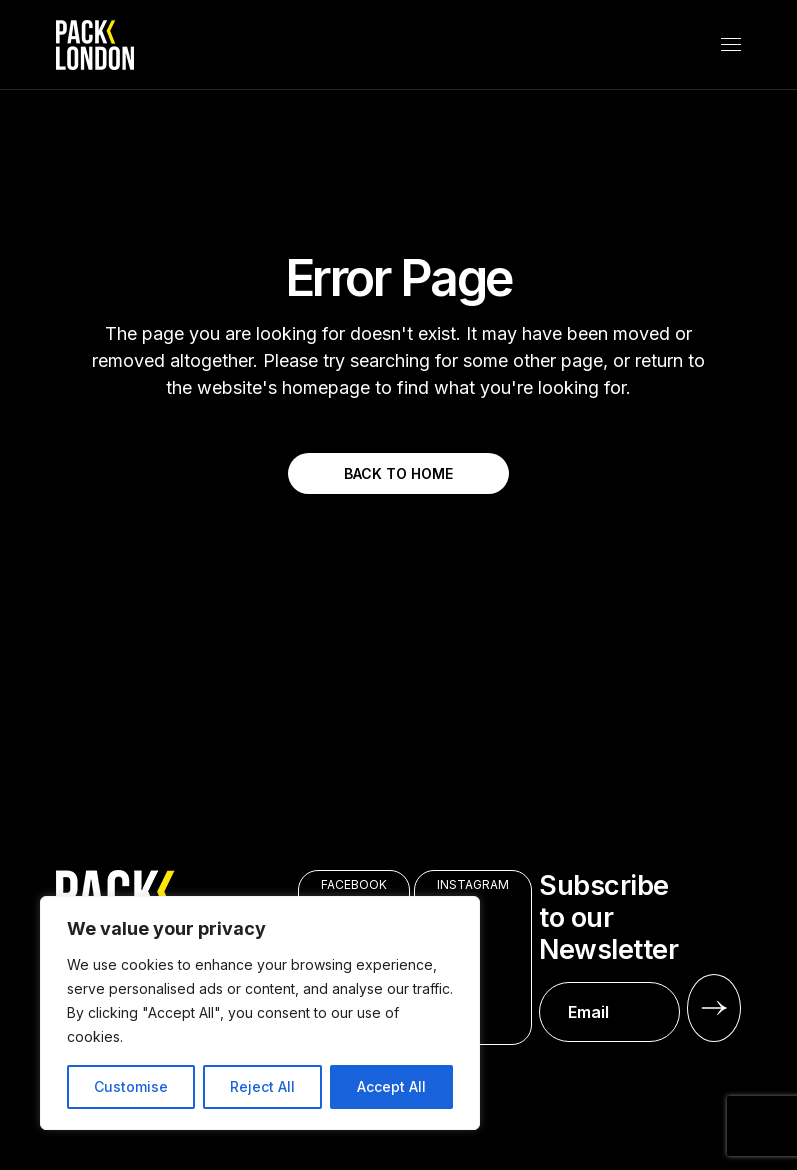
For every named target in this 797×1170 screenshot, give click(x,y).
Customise (131, 1086)
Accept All (391, 1086)
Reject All (262, 1086)
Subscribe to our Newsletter (609, 956)
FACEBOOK (354, 884)
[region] (260, 1013)
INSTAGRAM (473, 884)
